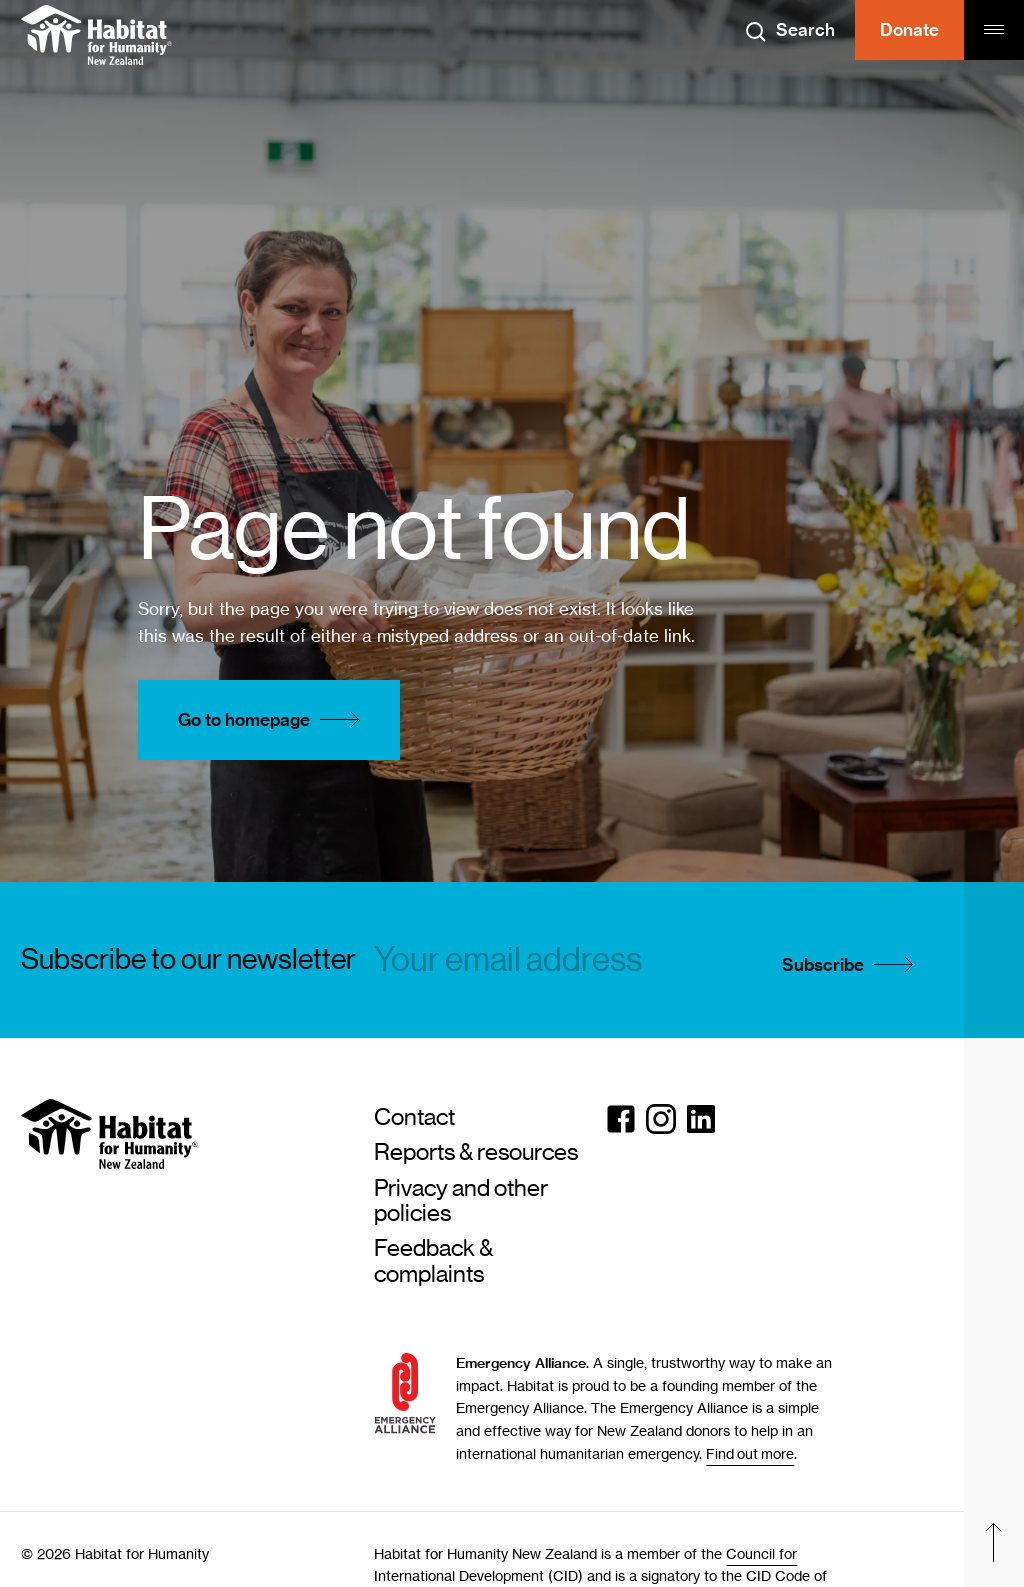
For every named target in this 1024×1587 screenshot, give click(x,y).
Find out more (750, 1453)
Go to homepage (274, 720)
